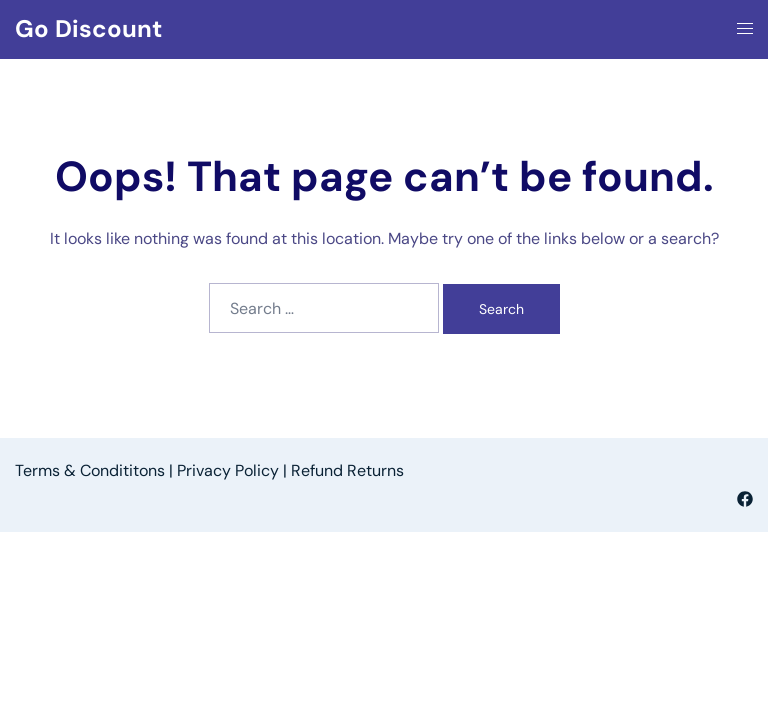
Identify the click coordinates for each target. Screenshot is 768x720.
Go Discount (88, 28)
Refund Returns (347, 470)
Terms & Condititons (90, 470)
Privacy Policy (228, 470)
